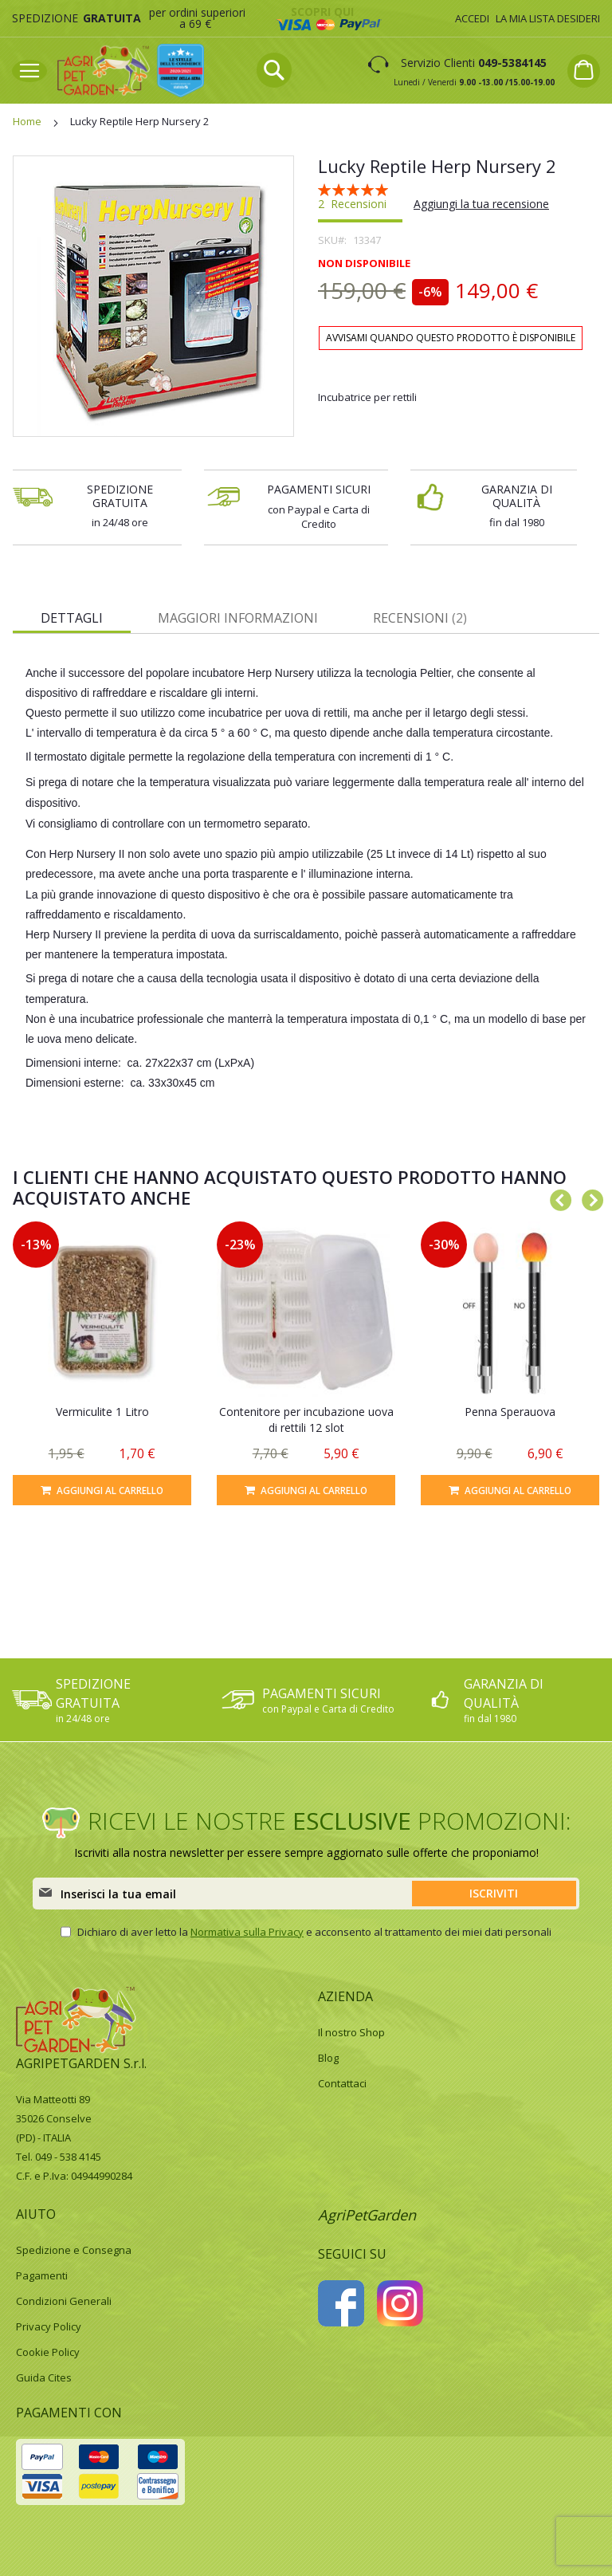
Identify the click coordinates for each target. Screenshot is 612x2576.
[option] (102, 1363)
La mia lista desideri (548, 18)
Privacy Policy (48, 2326)
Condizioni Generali (64, 2301)
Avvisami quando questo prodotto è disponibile (450, 337)
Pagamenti (42, 2275)
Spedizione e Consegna (73, 2250)
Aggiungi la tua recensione (481, 203)
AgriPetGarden (367, 2214)
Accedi (472, 18)
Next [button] (588, 1197)
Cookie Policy (48, 2352)
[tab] (72, 617)
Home (27, 121)
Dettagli (72, 618)
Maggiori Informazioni (238, 618)
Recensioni (420, 618)
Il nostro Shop (351, 2032)
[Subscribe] (494, 1893)
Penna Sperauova (510, 1411)
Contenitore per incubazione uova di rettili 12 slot (306, 1419)
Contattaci (342, 2083)
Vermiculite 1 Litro (102, 1411)
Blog (328, 2058)
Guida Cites (44, 2377)
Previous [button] (556, 1197)
